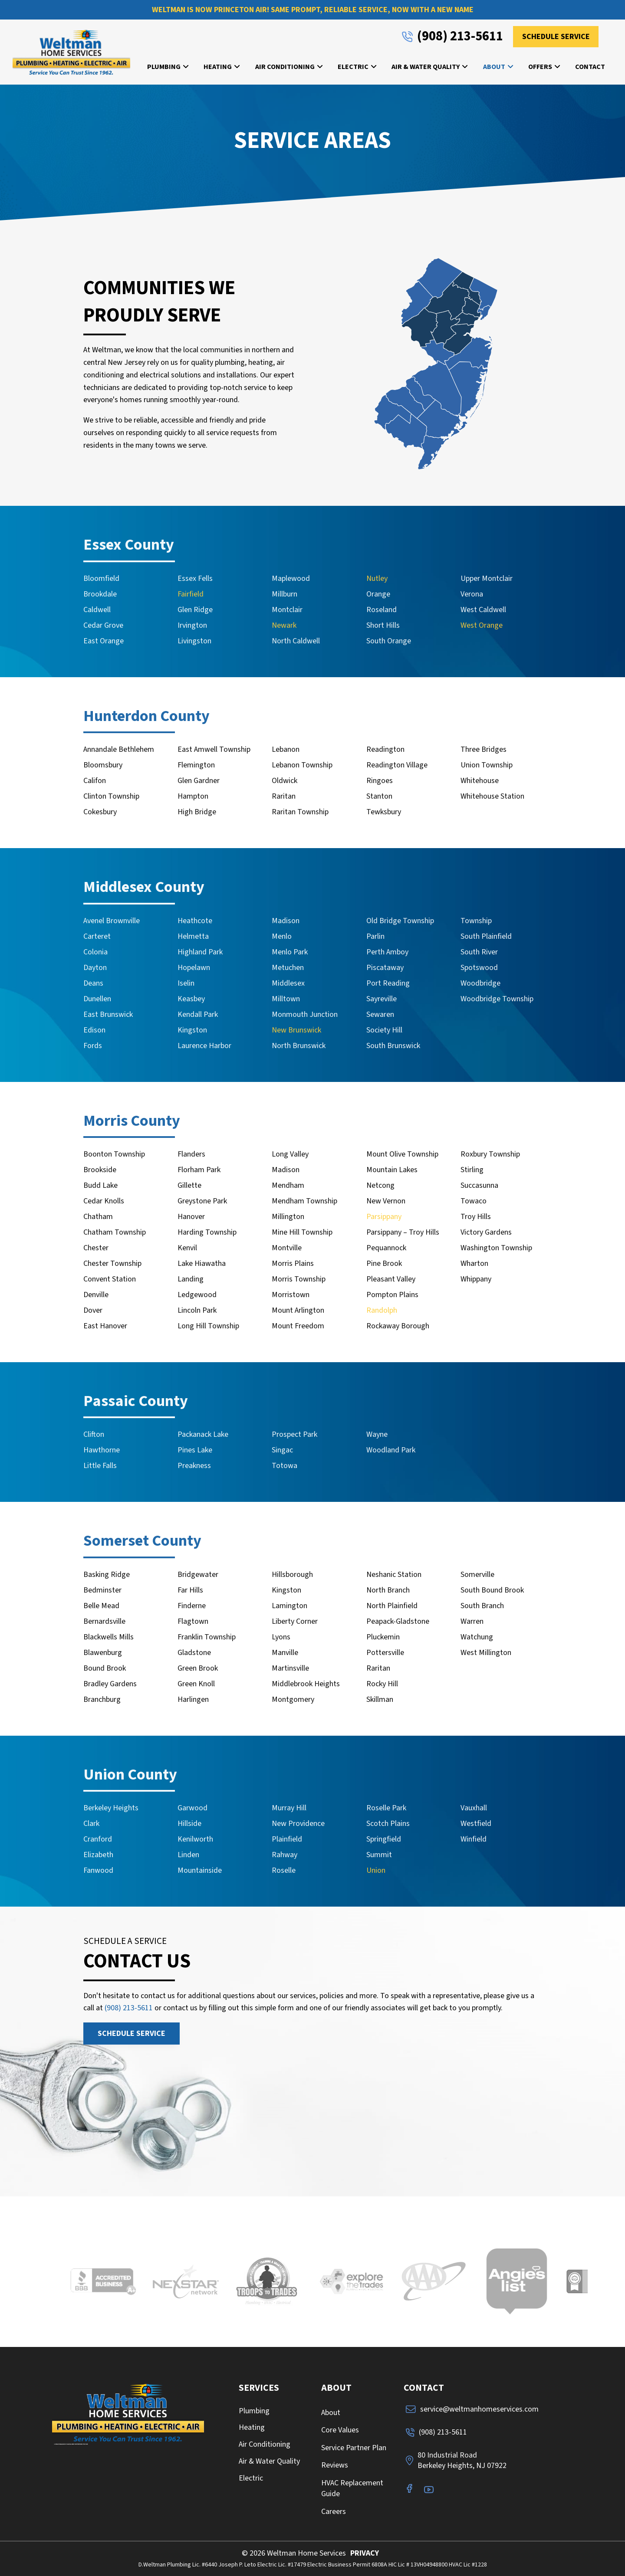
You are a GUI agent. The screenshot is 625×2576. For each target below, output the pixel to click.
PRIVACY (364, 2553)
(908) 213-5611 (129, 2007)
